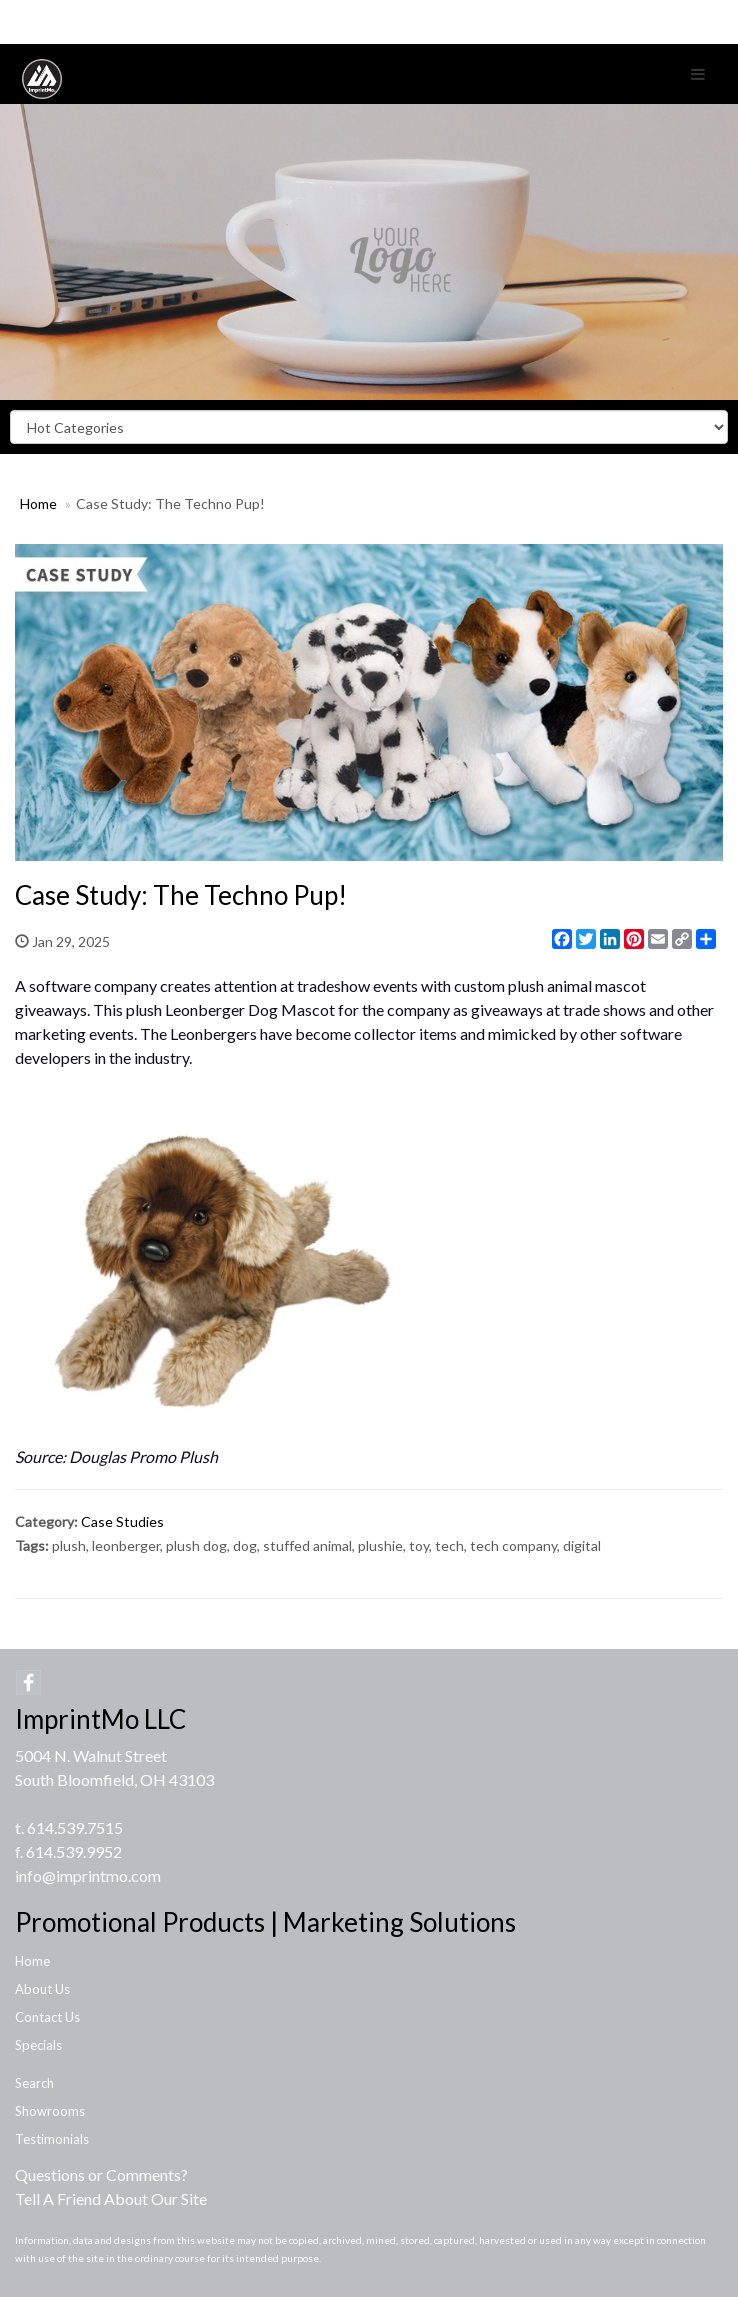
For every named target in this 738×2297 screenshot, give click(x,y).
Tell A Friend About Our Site (111, 2198)
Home (38, 503)
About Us (42, 1989)
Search (34, 2083)
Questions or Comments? (101, 2174)
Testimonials (52, 2139)
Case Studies (122, 1521)
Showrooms (50, 2111)
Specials (38, 2045)
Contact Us (47, 2017)
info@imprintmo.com (88, 1875)
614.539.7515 (75, 1827)
